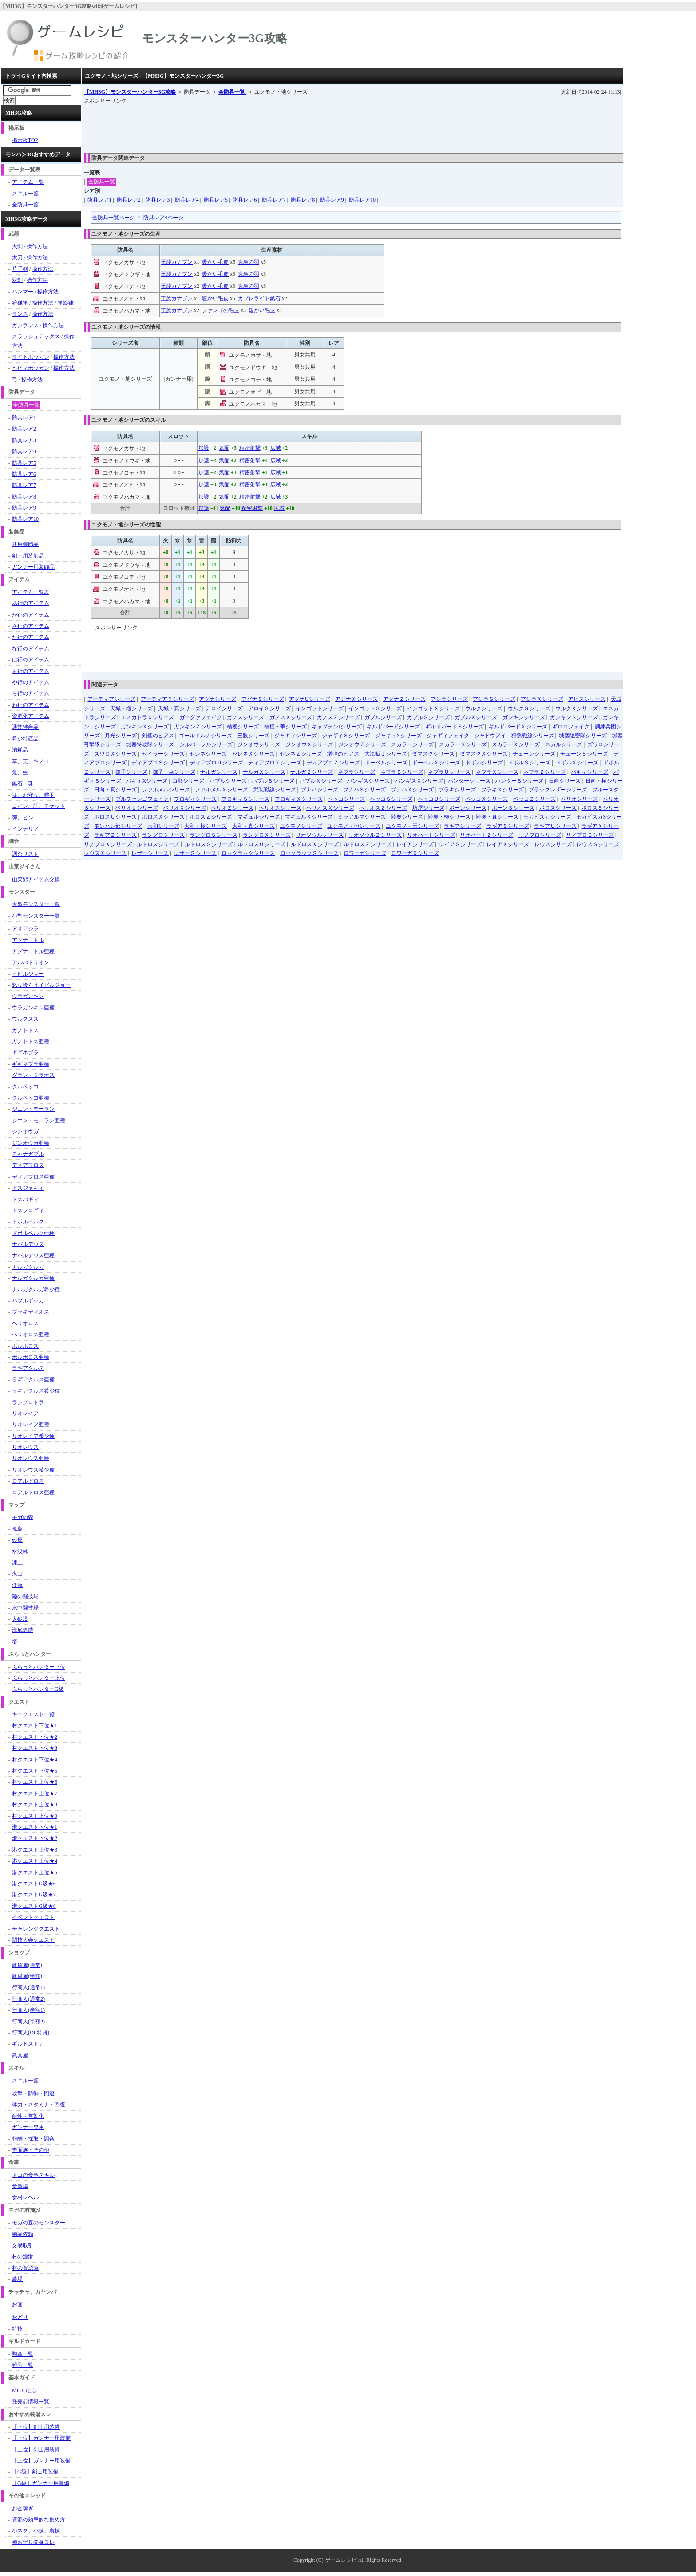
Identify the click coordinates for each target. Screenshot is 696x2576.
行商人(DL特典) (30, 2033)
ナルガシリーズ (218, 772)
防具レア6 (245, 200)
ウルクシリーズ (483, 708)
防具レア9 (332, 200)
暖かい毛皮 (215, 262)
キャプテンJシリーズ (337, 727)
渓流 (17, 1585)
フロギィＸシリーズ (299, 799)
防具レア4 (187, 200)
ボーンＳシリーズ (513, 808)
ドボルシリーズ (484, 763)
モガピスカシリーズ (547, 817)
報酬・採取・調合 (33, 2139)
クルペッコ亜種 (30, 1098)
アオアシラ (25, 929)
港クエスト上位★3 (34, 1850)
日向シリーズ (565, 781)
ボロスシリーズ (558, 808)
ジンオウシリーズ (258, 744)
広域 (275, 448)
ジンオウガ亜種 (30, 1143)
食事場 (20, 2186)
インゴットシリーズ (320, 708)
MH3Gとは (25, 2390)
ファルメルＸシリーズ (221, 790)
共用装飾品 (25, 544)
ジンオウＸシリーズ (309, 744)
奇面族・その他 (30, 2150)
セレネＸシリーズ (253, 754)
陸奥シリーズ (407, 817)
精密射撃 (250, 448)
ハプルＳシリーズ (273, 781)
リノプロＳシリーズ (590, 835)
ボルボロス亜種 (30, 1357)
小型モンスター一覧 (36, 916)
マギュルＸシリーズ (309, 817)
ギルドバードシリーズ (393, 727)
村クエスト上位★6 (34, 1782)
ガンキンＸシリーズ (145, 727)
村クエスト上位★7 (34, 1793)
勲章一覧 (22, 2354)
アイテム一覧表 (30, 592)
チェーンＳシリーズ (584, 754)
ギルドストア (28, 2044)
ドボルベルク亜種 (33, 1233)
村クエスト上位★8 (34, 1804)
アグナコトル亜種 (33, 951)
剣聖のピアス (158, 735)
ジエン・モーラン (33, 1109)
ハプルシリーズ (228, 781)
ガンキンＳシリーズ (574, 717)
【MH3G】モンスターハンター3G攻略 (130, 92)
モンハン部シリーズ (118, 826)
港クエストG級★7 (34, 1894)
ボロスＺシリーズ (211, 817)
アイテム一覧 (28, 182)
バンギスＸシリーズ (419, 781)
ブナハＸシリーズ (412, 790)
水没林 (20, 1551)
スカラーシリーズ (412, 744)
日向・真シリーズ (115, 790)
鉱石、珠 (22, 783)
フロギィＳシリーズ (245, 799)
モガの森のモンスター (38, 2223)
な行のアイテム (30, 648)
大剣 (17, 246)
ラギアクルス (28, 1368)
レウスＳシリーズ (598, 844)
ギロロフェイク (570, 727)
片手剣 (20, 269)
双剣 (17, 280)
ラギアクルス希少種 (36, 1391)
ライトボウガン (30, 357)
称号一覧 (22, 2365)
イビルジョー (28, 974)
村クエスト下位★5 (34, 1771)
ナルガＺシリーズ (311, 772)
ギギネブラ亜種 (30, 1064)
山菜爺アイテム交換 (36, 879)
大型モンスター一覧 (36, 904)
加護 (203, 448)
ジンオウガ (25, 1131)
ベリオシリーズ (579, 799)
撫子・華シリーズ (174, 772)
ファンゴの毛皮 (220, 310)
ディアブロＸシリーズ (274, 763)
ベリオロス (25, 1323)
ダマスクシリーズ (433, 754)
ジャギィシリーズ (295, 735)
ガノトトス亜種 (30, 1041)
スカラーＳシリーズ (463, 744)
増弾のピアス (343, 754)
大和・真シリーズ (253, 826)
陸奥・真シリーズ (497, 817)
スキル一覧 (25, 193)
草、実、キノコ (30, 761)
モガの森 (22, 1517)
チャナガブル (28, 1154)
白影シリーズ (188, 781)
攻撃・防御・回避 (33, 2093)
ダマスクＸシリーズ (484, 754)
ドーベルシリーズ (386, 763)
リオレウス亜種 (30, 1458)
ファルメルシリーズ (166, 790)
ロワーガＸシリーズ (415, 853)
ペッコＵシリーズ (439, 799)
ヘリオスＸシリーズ (330, 808)
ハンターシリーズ (469, 781)
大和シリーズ (163, 826)
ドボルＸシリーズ (577, 763)
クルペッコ (25, 1087)
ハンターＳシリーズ (519, 781)
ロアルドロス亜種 (33, 1492)
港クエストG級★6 (34, 1883)
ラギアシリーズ (462, 826)
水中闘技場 (25, 1608)
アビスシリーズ (586, 699)
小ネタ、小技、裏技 (36, 2531)
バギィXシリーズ (146, 781)
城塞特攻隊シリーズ (150, 744)
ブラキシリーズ (457, 790)
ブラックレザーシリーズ (558, 790)
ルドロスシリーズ (158, 844)
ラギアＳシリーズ (507, 826)
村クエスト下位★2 (34, 1737)
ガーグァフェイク (200, 717)
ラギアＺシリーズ (115, 835)
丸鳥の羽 (248, 262)
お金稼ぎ (22, 2508)
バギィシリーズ (589, 772)
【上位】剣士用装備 (36, 2449)
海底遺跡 (22, 1630)
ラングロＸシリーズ (267, 835)
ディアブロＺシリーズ (333, 763)
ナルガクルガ (28, 1267)
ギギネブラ (25, 1052)
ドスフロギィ (28, 1210)
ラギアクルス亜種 (33, 1380)
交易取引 (22, 2245)
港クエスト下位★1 (34, 1827)
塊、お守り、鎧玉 (33, 795)
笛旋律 (66, 303)
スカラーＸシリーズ (516, 744)
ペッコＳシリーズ (391, 799)
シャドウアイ (490, 735)
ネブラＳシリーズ (401, 772)
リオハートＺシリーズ (486, 835)
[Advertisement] (245, 126)
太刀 (17, 257)
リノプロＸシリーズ (108, 844)
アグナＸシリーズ (356, 699)
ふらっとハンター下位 (38, 1667)
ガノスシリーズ (245, 717)
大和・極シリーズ (205, 826)
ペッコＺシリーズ (534, 799)
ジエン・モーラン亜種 (38, 1120)
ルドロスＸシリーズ (315, 844)
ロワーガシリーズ (365, 853)
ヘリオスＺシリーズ (383, 808)
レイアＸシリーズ (507, 844)
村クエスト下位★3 (34, 1748)
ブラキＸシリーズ (502, 790)
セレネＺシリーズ (301, 754)
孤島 (17, 1529)
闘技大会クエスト (33, 1940)
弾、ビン (22, 818)
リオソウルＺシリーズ (375, 835)
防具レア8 (303, 200)
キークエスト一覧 (33, 1714)
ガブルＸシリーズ (476, 717)
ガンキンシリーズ (523, 717)
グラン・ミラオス (33, 1075)
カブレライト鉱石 (259, 298)
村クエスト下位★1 (34, 1725)
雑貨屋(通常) (27, 1965)
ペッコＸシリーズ (486, 799)
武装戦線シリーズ (274, 790)
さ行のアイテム (30, 626)
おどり (20, 2317)
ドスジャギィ (28, 1188)
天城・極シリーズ (131, 708)
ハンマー (22, 292)
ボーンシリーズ (467, 808)
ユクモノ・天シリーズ (412, 826)
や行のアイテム (30, 682)
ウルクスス (25, 1019)
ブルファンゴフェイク (142, 799)
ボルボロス (25, 1346)
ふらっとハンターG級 (38, 1689)
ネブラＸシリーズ (497, 772)
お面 (17, 2304)
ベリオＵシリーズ (136, 808)
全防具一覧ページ (113, 217)
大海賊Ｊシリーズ (385, 754)
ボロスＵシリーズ (115, 817)
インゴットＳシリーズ (375, 708)
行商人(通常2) (28, 1999)
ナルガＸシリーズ (264, 772)
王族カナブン (177, 262)
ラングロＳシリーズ (213, 835)
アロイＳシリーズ (269, 708)
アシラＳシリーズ (494, 699)
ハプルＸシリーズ (321, 781)
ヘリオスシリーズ (280, 808)
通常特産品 (25, 727)
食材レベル (25, 2197)
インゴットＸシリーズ (433, 708)
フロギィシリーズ (195, 799)
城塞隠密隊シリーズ (583, 735)
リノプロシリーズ (539, 835)
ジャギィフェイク (448, 735)
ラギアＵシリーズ (555, 826)
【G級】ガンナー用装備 (40, 2483)
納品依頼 (22, 2234)
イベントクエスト (33, 1917)
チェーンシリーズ (534, 754)
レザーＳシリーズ (195, 853)
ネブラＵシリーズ (449, 772)
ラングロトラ (28, 1402)
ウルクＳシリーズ (529, 708)
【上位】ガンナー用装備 (41, 2460)
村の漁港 (22, 2256)
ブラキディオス (30, 1312)
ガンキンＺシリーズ (198, 727)
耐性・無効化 (28, 2116)
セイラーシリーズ (163, 754)
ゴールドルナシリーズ (205, 735)
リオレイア (25, 1413)
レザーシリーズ (150, 853)
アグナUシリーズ (309, 699)
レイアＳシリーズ (460, 844)
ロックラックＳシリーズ (309, 853)
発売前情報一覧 (30, 2401)
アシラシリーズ (449, 699)
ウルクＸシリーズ (576, 708)
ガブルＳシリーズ (428, 717)
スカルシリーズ (563, 744)
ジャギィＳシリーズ (346, 735)
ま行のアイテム (30, 671)
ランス (20, 314)
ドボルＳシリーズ (529, 763)
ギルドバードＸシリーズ (518, 727)
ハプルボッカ (28, 1301)
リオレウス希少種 (33, 1470)
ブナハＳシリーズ (364, 790)
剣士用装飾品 (28, 556)
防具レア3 (158, 200)
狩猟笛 (20, 303)
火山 (17, 1574)
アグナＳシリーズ (262, 699)
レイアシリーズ (415, 844)
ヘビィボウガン (30, 368)
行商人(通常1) (28, 1987)
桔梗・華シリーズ (285, 727)
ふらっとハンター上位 (38, 1678)
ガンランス (25, 325)
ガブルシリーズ (383, 717)
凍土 (17, 1562)
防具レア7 (274, 200)
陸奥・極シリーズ (449, 817)
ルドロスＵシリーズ (261, 844)
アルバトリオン (30, 962)
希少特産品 (25, 739)
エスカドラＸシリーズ (147, 717)
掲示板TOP (25, 140)
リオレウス (25, 1447)
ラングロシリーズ (163, 835)
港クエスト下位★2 (34, 1838)
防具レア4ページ (163, 217)
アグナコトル (28, 940)
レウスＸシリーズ (105, 853)
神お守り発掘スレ (33, 2542)
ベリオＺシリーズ (232, 808)
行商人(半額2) (28, 2021)
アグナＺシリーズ (404, 699)
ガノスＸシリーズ (290, 717)
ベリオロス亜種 (30, 1334)
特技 (17, 2329)
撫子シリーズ (131, 772)
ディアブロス (28, 1165)
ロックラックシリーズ (248, 853)
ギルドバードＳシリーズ (454, 727)
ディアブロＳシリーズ (158, 763)
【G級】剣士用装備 (35, 2472)
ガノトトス (25, 1030)
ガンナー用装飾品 (33, 567)
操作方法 (37, 246)
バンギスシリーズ (368, 781)
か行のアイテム (30, 615)
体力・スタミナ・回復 (38, 2104)
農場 (17, 2279)
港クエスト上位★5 (34, 1872)
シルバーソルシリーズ (206, 744)
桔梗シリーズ (243, 727)
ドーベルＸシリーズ (436, 763)
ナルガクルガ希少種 (36, 1289)
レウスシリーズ (553, 844)
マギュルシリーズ (258, 817)
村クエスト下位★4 (34, 1760)
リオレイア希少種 (33, 1436)
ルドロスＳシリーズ (209, 844)
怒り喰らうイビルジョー (41, 985)
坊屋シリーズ (428, 808)
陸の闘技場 (25, 1596)
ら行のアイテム (30, 693)
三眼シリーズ (253, 735)
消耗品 (20, 750)
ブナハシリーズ (319, 790)
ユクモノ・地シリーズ (353, 826)
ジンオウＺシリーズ (362, 744)
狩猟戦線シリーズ (532, 735)
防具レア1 (99, 200)
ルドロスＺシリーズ (368, 844)
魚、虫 (20, 772)
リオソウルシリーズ (320, 835)
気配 (224, 448)
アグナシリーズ (217, 699)
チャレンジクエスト (36, 1929)
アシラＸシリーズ (542, 699)
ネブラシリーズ (356, 772)
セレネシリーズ (208, 754)
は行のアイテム (30, 660)
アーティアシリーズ (111, 699)
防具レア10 (362, 200)
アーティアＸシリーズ (167, 699)
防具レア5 (216, 200)
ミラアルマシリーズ (362, 817)
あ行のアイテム (30, 603)
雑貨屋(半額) (27, 1976)
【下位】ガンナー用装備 (41, 2438)
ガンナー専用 (28, 2127)
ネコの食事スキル (33, 2175)
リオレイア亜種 (30, 1424)
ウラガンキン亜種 (33, 1008)
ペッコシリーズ (346, 799)
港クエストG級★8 (34, 1906)
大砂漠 (20, 1619)
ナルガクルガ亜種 (33, 1278)
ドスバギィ (25, 1199)
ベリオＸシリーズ (184, 808)
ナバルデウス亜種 (33, 1255)
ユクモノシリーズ (301, 826)
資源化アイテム (30, 716)
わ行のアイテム (30, 705)
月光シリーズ (121, 735)
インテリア (25, 829)
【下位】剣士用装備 (36, 2427)
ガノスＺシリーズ (338, 717)
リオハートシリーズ (431, 835)
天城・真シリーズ (179, 708)
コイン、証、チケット (38, 806)
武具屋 (20, 2055)
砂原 (17, 1540)
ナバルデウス (28, 1244)
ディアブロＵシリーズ (216, 763)
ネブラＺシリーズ (544, 772)
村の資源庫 (25, 2268)
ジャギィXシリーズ (398, 735)
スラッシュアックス (36, 336)
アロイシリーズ (224, 708)
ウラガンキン (28, 996)
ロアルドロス (28, 1481)
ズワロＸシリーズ (115, 754)
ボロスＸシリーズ (163, 817)
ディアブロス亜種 (33, 1177)
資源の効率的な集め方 (38, 2520)
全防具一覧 (232, 92)
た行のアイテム (30, 637)
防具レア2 (129, 200)
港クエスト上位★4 (34, 1861)
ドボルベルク (28, 1222)
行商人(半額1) (28, 2010)
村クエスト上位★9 (34, 1816)
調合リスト (25, 854)
